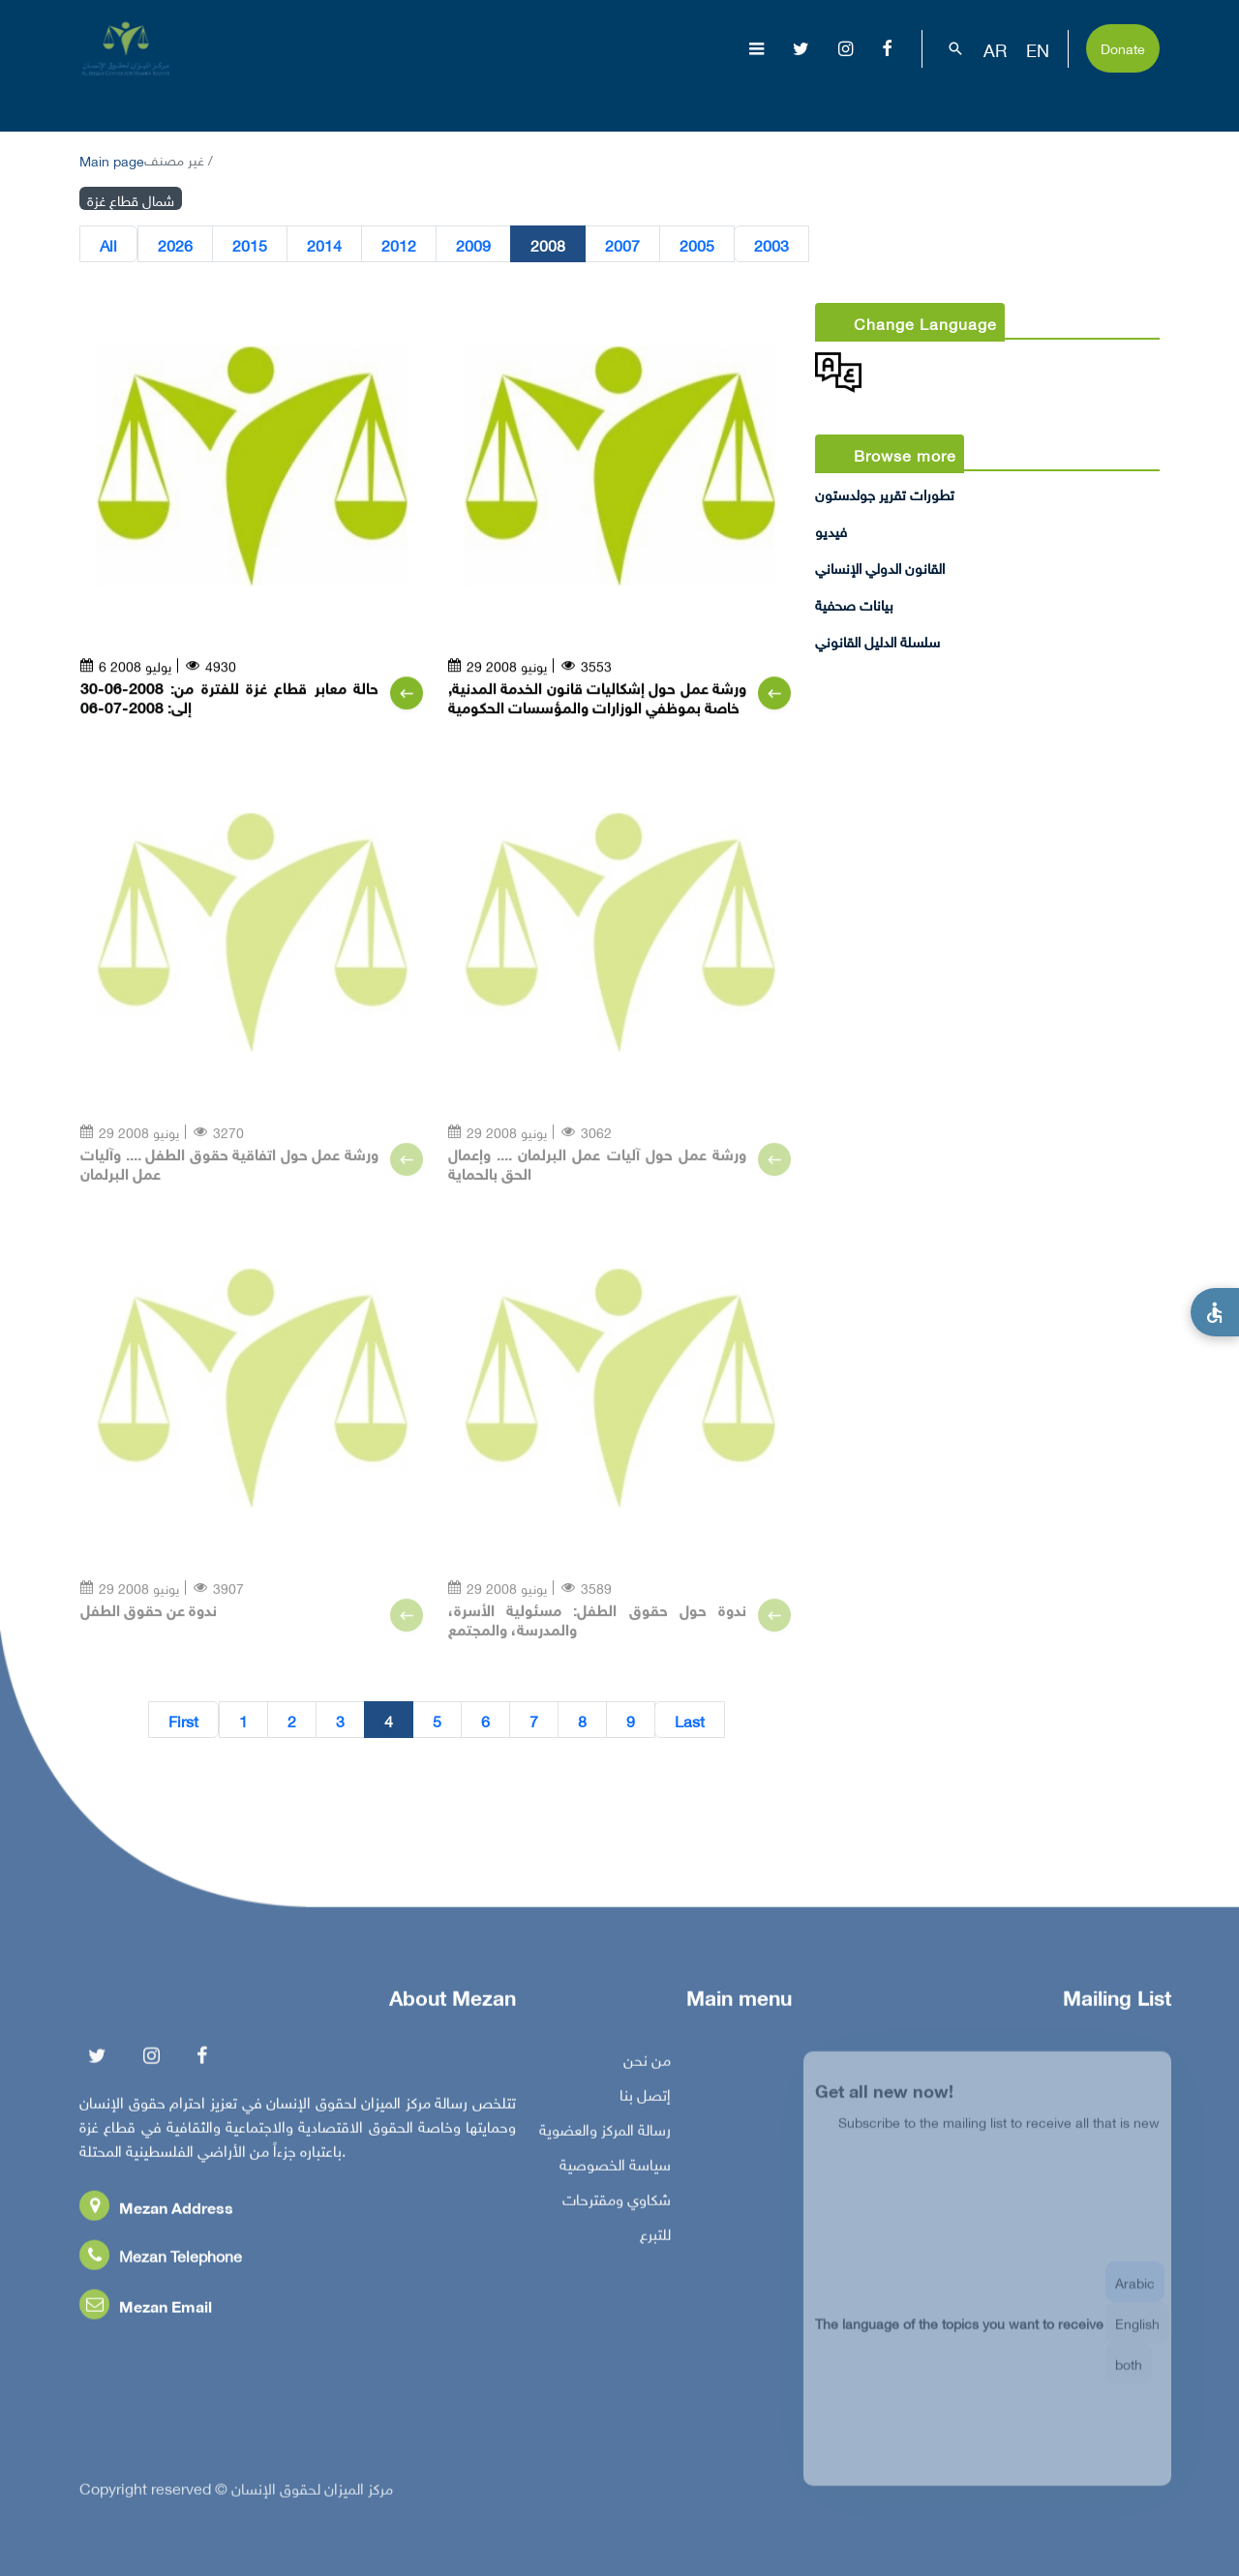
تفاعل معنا (1102, 101)
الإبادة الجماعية (559, 101)
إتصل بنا (645, 2102)
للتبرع (655, 2242)
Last (690, 1720)
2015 (249, 244)
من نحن (647, 2068)
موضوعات (673, 101)
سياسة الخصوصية (615, 2172)
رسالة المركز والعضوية (605, 2137)
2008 (547, 244)
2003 (771, 244)
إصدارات (781, 101)
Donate (1123, 47)
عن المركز (449, 101)
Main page (111, 159)
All (108, 244)
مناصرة (877, 101)
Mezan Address (156, 2216)
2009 (473, 244)
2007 (622, 244)
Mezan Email (145, 2314)
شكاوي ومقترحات (616, 2207)
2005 (697, 244)
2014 (324, 244)
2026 (175, 244)
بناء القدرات (984, 101)
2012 (398, 244)
